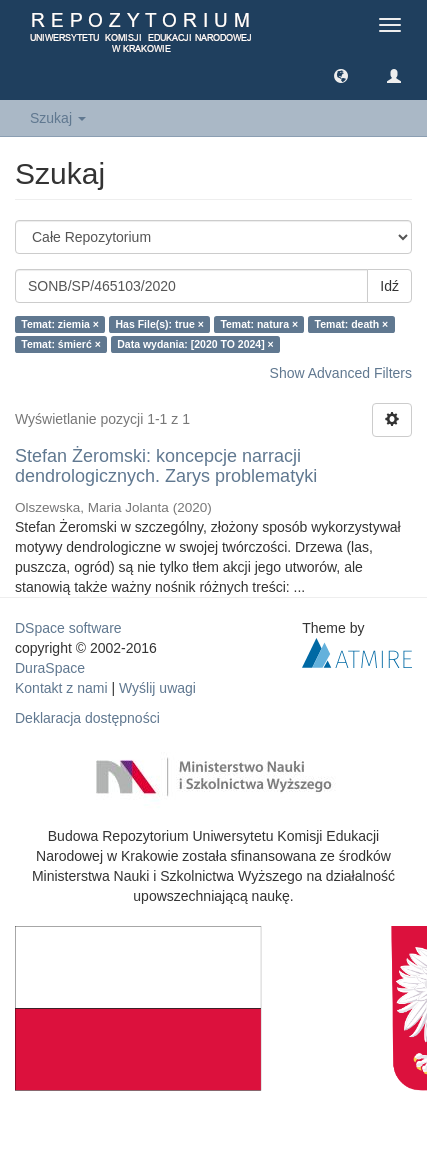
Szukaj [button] (58, 118)
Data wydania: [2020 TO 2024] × (195, 344)
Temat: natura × (259, 324)
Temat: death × (352, 324)
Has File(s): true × (160, 324)
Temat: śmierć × (60, 344)
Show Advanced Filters (341, 373)
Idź (389, 286)
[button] (341, 75)
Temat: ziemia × (60, 324)
